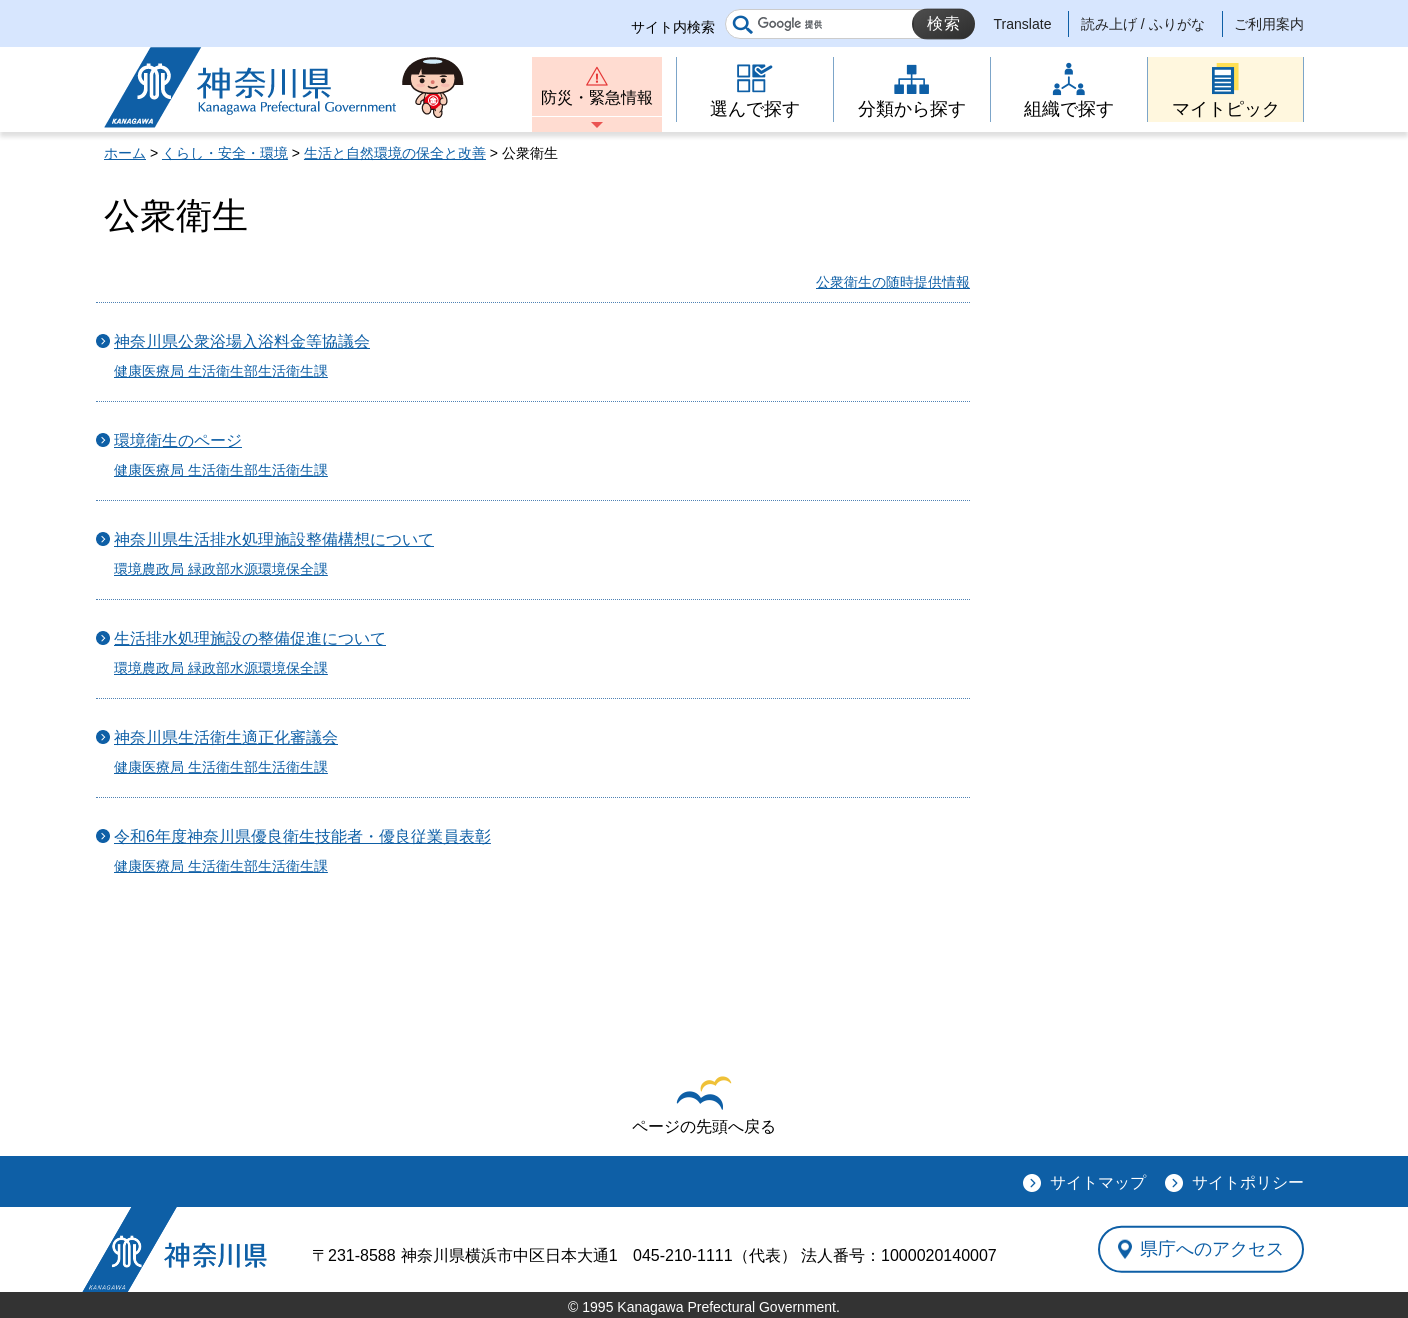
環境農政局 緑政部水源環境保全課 (221, 569)
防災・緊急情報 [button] (597, 97)
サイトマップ (1098, 1182)
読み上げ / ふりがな (1143, 24)
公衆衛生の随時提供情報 (893, 282)
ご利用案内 (1269, 24)
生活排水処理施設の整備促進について (250, 638)
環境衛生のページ (178, 440)
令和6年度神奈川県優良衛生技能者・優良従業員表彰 (302, 836)
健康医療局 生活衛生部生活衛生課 (221, 371)
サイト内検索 (673, 27)
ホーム (125, 153)
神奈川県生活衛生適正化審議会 (226, 737)
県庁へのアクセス (1212, 1249)
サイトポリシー (1248, 1182)
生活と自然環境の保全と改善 (395, 153)
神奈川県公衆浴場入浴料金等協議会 (242, 341)
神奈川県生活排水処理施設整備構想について (274, 539)
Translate (1023, 24)
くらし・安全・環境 (225, 153)
